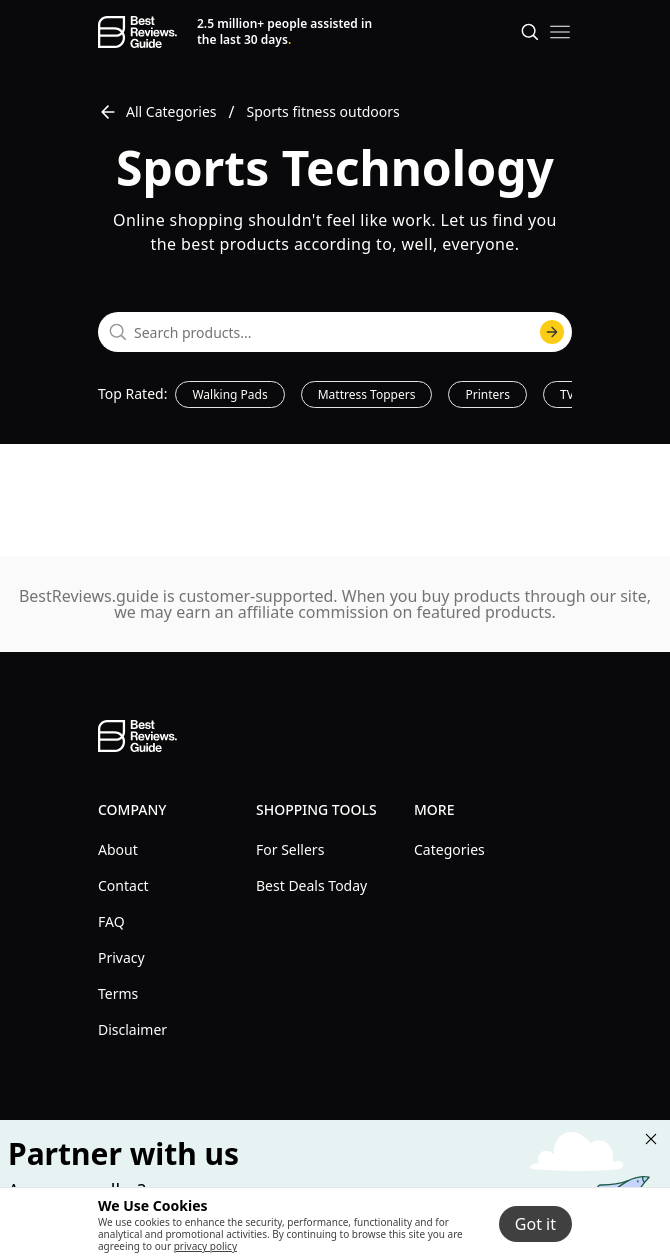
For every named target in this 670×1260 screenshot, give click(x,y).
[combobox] (335, 332)
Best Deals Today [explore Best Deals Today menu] (311, 885)
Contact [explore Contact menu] (123, 885)
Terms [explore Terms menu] (118, 993)
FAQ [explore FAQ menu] (111, 921)
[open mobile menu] (560, 32)
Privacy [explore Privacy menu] (121, 957)
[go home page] (137, 32)
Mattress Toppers (367, 394)
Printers (487, 394)
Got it (535, 1224)
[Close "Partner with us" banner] (651, 1139)
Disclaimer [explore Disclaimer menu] (132, 1029)
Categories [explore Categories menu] (449, 849)
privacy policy (205, 1246)
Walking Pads (229, 394)
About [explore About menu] (118, 849)
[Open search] (530, 32)
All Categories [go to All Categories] (157, 112)
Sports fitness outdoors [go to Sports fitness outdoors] (323, 111)
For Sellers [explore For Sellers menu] (290, 849)
